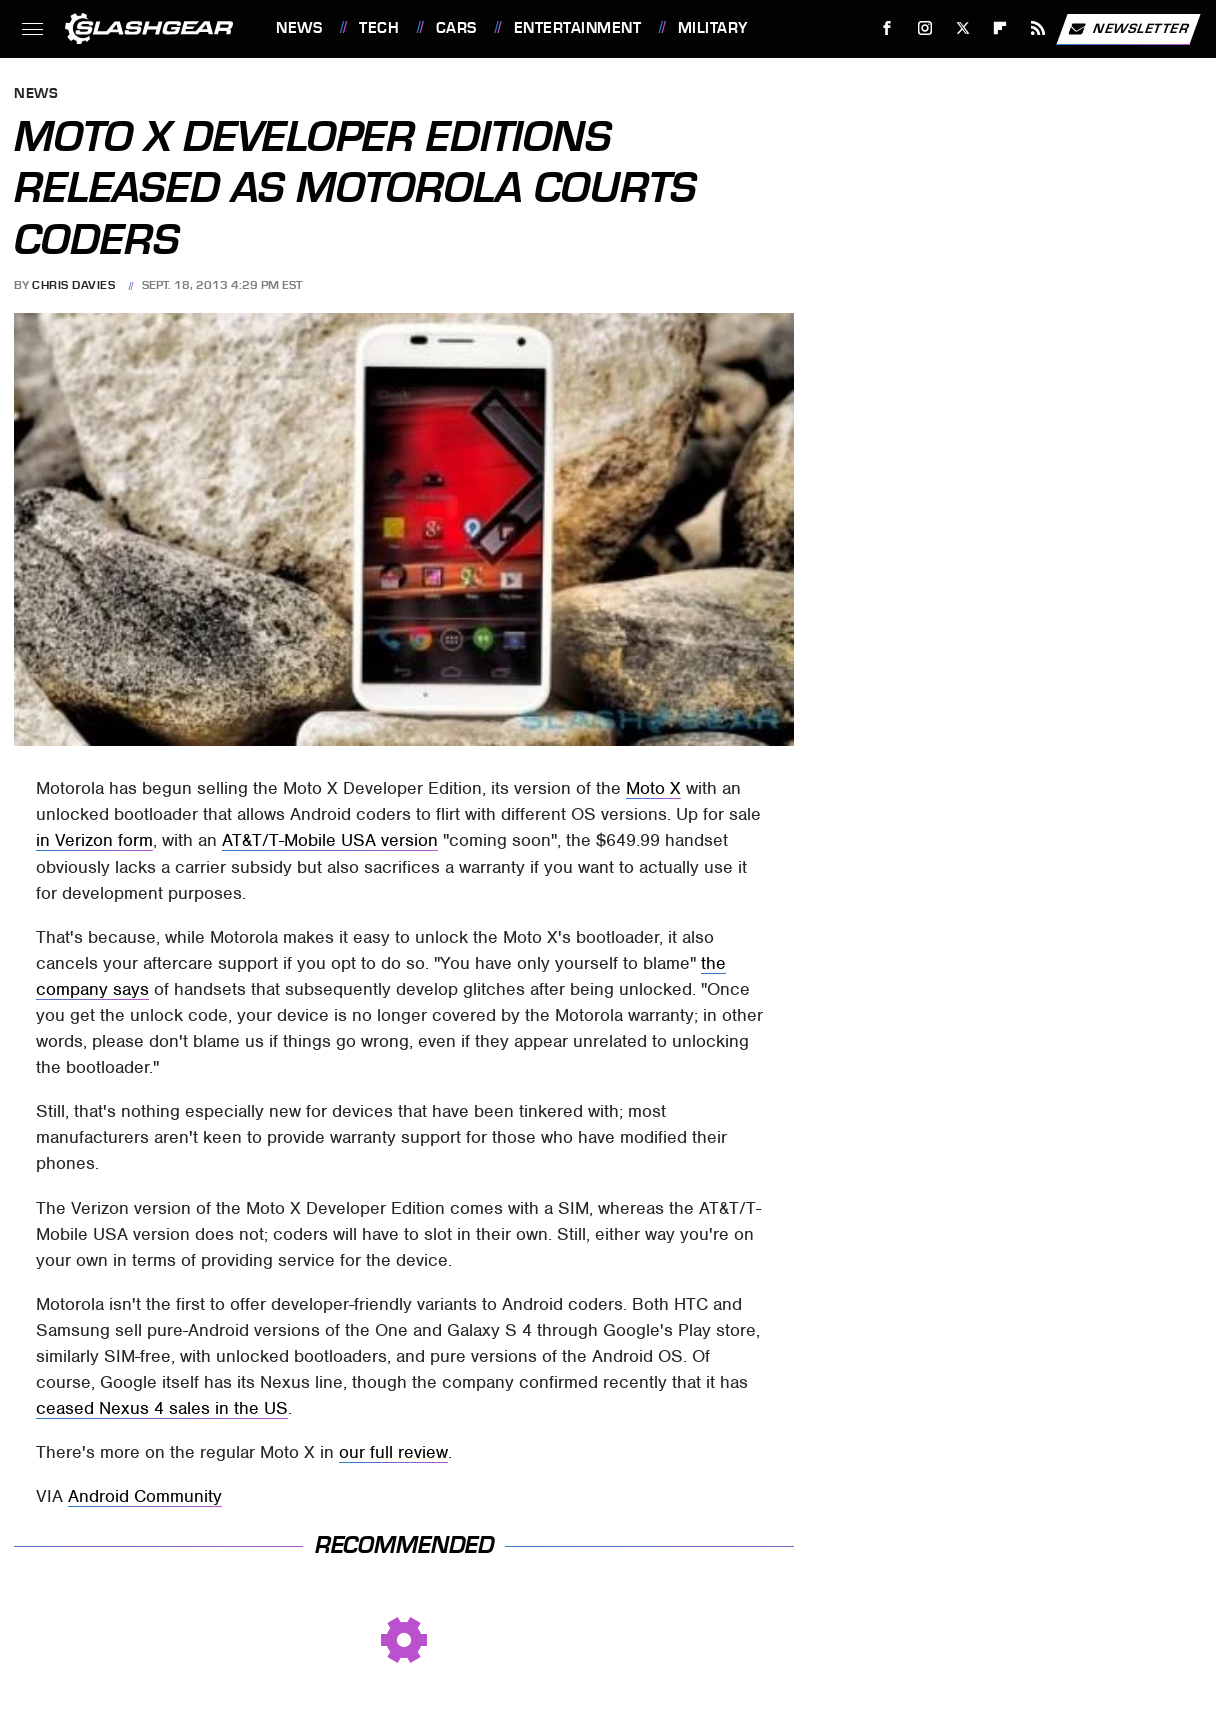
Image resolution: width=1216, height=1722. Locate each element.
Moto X (653, 788)
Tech (379, 28)
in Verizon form (94, 840)
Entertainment (578, 28)
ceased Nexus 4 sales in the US (162, 1408)
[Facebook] (887, 28)
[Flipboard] (1000, 28)
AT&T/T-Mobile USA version (330, 840)
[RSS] (1038, 28)
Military (713, 28)
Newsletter (1128, 29)
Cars (456, 28)
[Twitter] (962, 28)
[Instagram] (925, 28)
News (299, 28)
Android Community (145, 1496)
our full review (393, 1452)
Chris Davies (73, 285)
